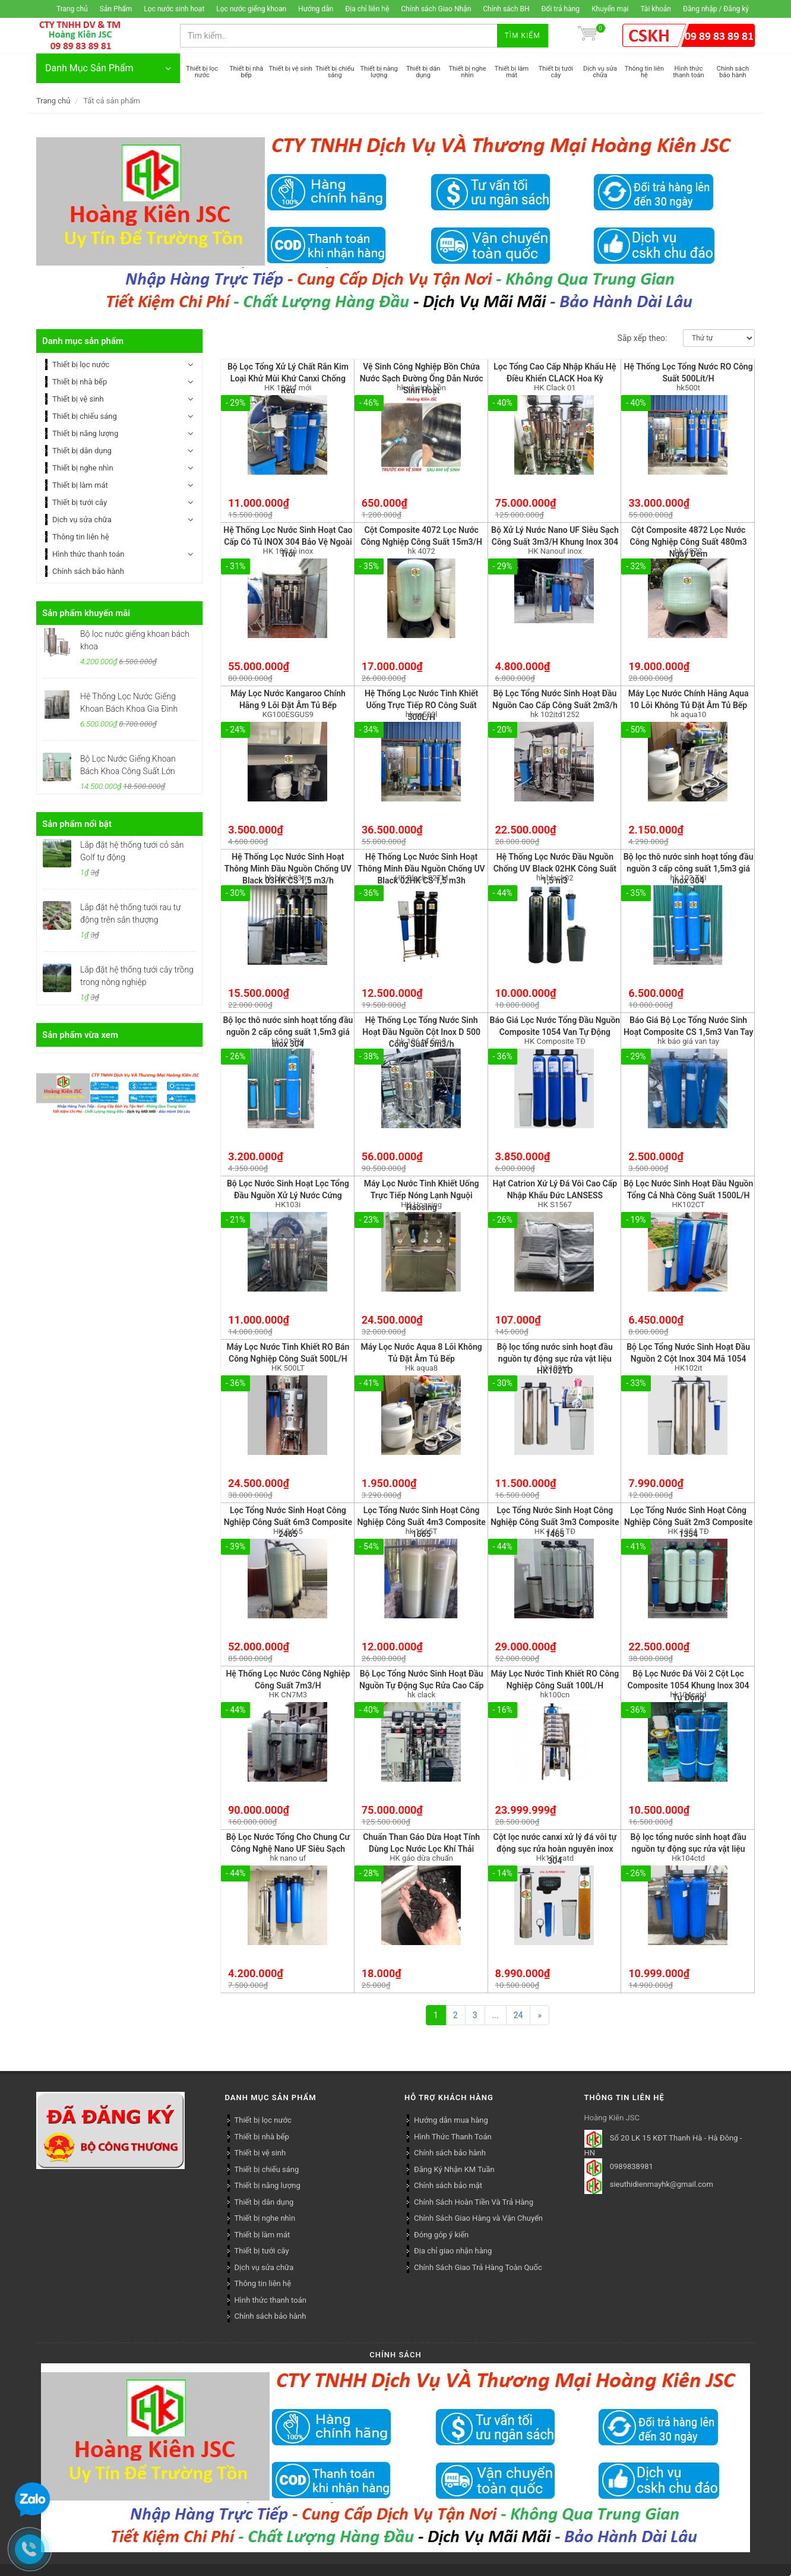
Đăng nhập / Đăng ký (716, 9)
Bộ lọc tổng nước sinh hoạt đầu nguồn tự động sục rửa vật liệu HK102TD (555, 1358)
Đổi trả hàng (561, 9)
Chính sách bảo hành (450, 2152)
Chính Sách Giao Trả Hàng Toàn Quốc (478, 2267)
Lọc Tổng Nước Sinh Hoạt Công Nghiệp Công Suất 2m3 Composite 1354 (688, 1522)
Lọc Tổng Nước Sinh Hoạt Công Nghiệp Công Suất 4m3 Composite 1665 (421, 1522)
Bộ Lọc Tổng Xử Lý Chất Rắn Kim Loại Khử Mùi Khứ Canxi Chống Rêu (288, 378)
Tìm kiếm (522, 35)
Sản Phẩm (116, 9)
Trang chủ (72, 9)
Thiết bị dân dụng (82, 450)
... (495, 2015)
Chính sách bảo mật (448, 2185)
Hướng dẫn (315, 9)
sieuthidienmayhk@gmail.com (661, 2184)
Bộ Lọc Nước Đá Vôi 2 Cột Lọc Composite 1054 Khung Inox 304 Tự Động (688, 1685)
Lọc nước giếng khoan (251, 9)
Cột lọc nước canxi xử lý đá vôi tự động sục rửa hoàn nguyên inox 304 (555, 1848)
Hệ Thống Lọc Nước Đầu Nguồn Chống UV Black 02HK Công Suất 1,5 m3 (554, 868)
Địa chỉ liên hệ (367, 9)
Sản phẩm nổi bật (77, 824)
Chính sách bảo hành (88, 571)
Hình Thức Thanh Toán (453, 2136)
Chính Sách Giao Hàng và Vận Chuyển (478, 2218)
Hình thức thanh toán (88, 554)
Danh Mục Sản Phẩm (108, 68)
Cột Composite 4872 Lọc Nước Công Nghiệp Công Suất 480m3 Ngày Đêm (688, 541)
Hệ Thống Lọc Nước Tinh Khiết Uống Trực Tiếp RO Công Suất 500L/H (421, 705)
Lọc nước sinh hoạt (174, 9)
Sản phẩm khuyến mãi (86, 613)
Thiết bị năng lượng (85, 433)
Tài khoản (655, 9)
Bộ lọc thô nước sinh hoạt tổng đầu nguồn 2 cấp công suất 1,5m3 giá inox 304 (288, 1032)
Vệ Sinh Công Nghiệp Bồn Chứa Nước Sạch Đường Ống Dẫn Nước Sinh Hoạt (421, 378)
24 (518, 2015)
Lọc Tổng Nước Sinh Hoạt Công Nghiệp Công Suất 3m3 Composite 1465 (555, 1522)
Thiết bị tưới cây (79, 502)
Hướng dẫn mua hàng (451, 2120)
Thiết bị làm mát (80, 485)
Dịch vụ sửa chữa (82, 519)
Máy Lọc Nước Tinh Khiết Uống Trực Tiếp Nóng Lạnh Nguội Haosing (421, 1195)
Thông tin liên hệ (80, 536)
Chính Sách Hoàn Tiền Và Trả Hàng (473, 2202)
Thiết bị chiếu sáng (84, 416)
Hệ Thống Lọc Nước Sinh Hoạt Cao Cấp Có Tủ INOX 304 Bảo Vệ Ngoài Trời (287, 541)
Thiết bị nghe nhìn (82, 467)
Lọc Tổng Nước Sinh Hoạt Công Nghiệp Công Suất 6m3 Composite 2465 (288, 1522)
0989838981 (631, 2167)
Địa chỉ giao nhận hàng (453, 2250)
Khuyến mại (609, 9)
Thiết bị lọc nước (80, 364)
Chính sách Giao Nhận (436, 9)
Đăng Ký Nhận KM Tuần (454, 2169)
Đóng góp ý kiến (441, 2234)
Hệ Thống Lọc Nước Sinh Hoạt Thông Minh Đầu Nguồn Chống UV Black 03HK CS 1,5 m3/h (288, 868)
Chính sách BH (506, 9)
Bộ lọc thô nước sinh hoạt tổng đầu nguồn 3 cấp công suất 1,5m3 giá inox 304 (689, 868)
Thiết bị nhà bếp (79, 381)
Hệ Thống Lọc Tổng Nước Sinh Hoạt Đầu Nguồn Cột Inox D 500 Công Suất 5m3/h (421, 1032)
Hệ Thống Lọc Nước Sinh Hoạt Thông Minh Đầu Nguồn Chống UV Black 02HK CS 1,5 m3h (421, 868)
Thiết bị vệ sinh (78, 398)
